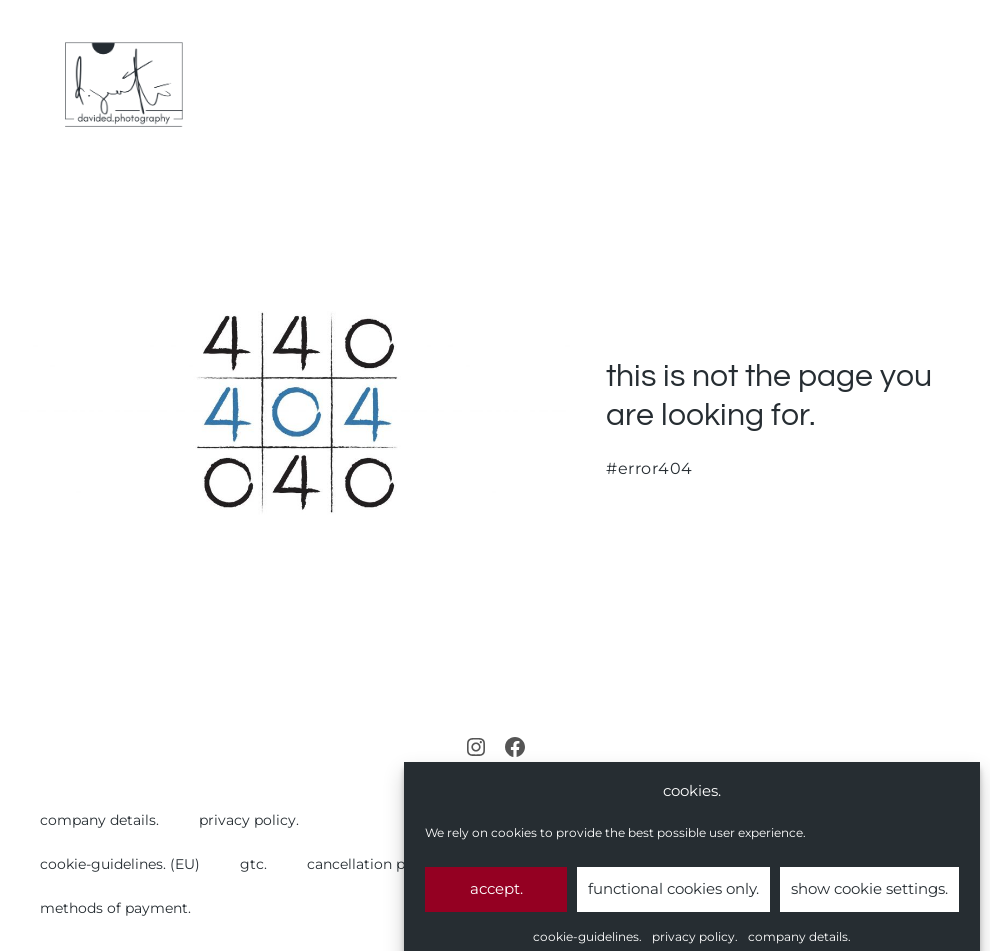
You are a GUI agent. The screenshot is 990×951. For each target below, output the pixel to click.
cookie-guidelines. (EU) (120, 864)
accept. (496, 899)
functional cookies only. (673, 899)
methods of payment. (115, 908)
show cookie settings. (869, 899)
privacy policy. (249, 820)
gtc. (253, 864)
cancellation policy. (374, 864)
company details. (99, 820)
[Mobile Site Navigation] (962, 85)
